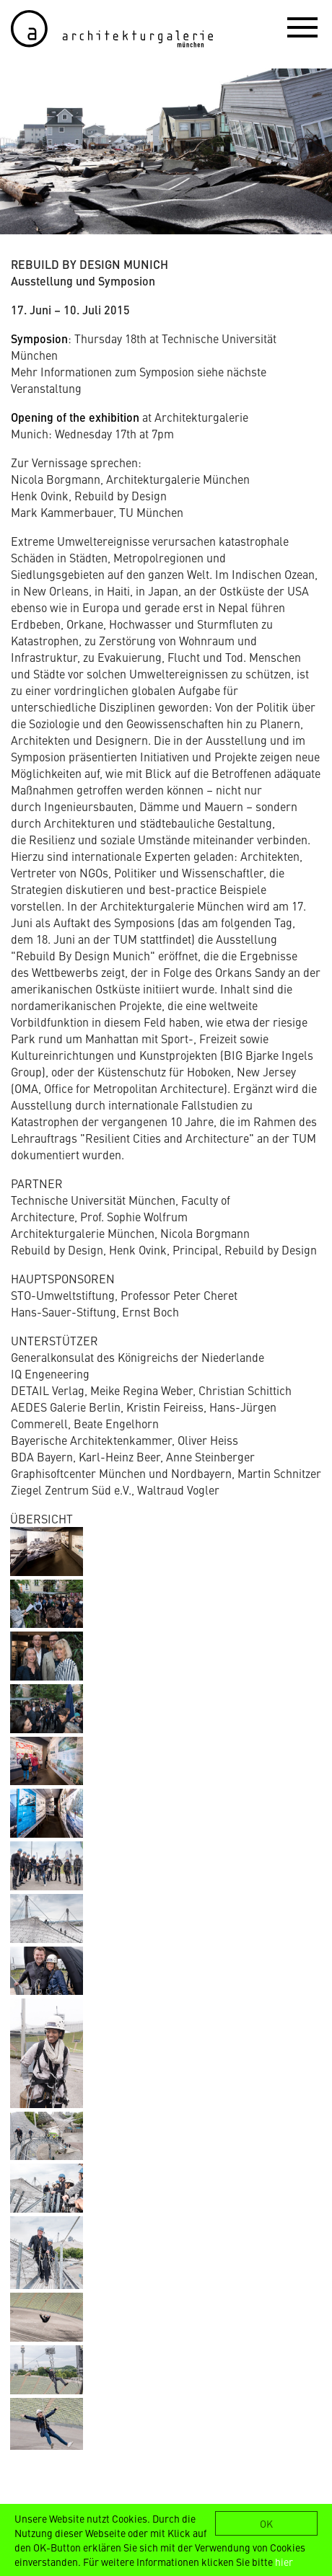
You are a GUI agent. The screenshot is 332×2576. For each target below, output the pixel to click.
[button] (302, 27)
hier (284, 2561)
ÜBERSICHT (41, 1518)
